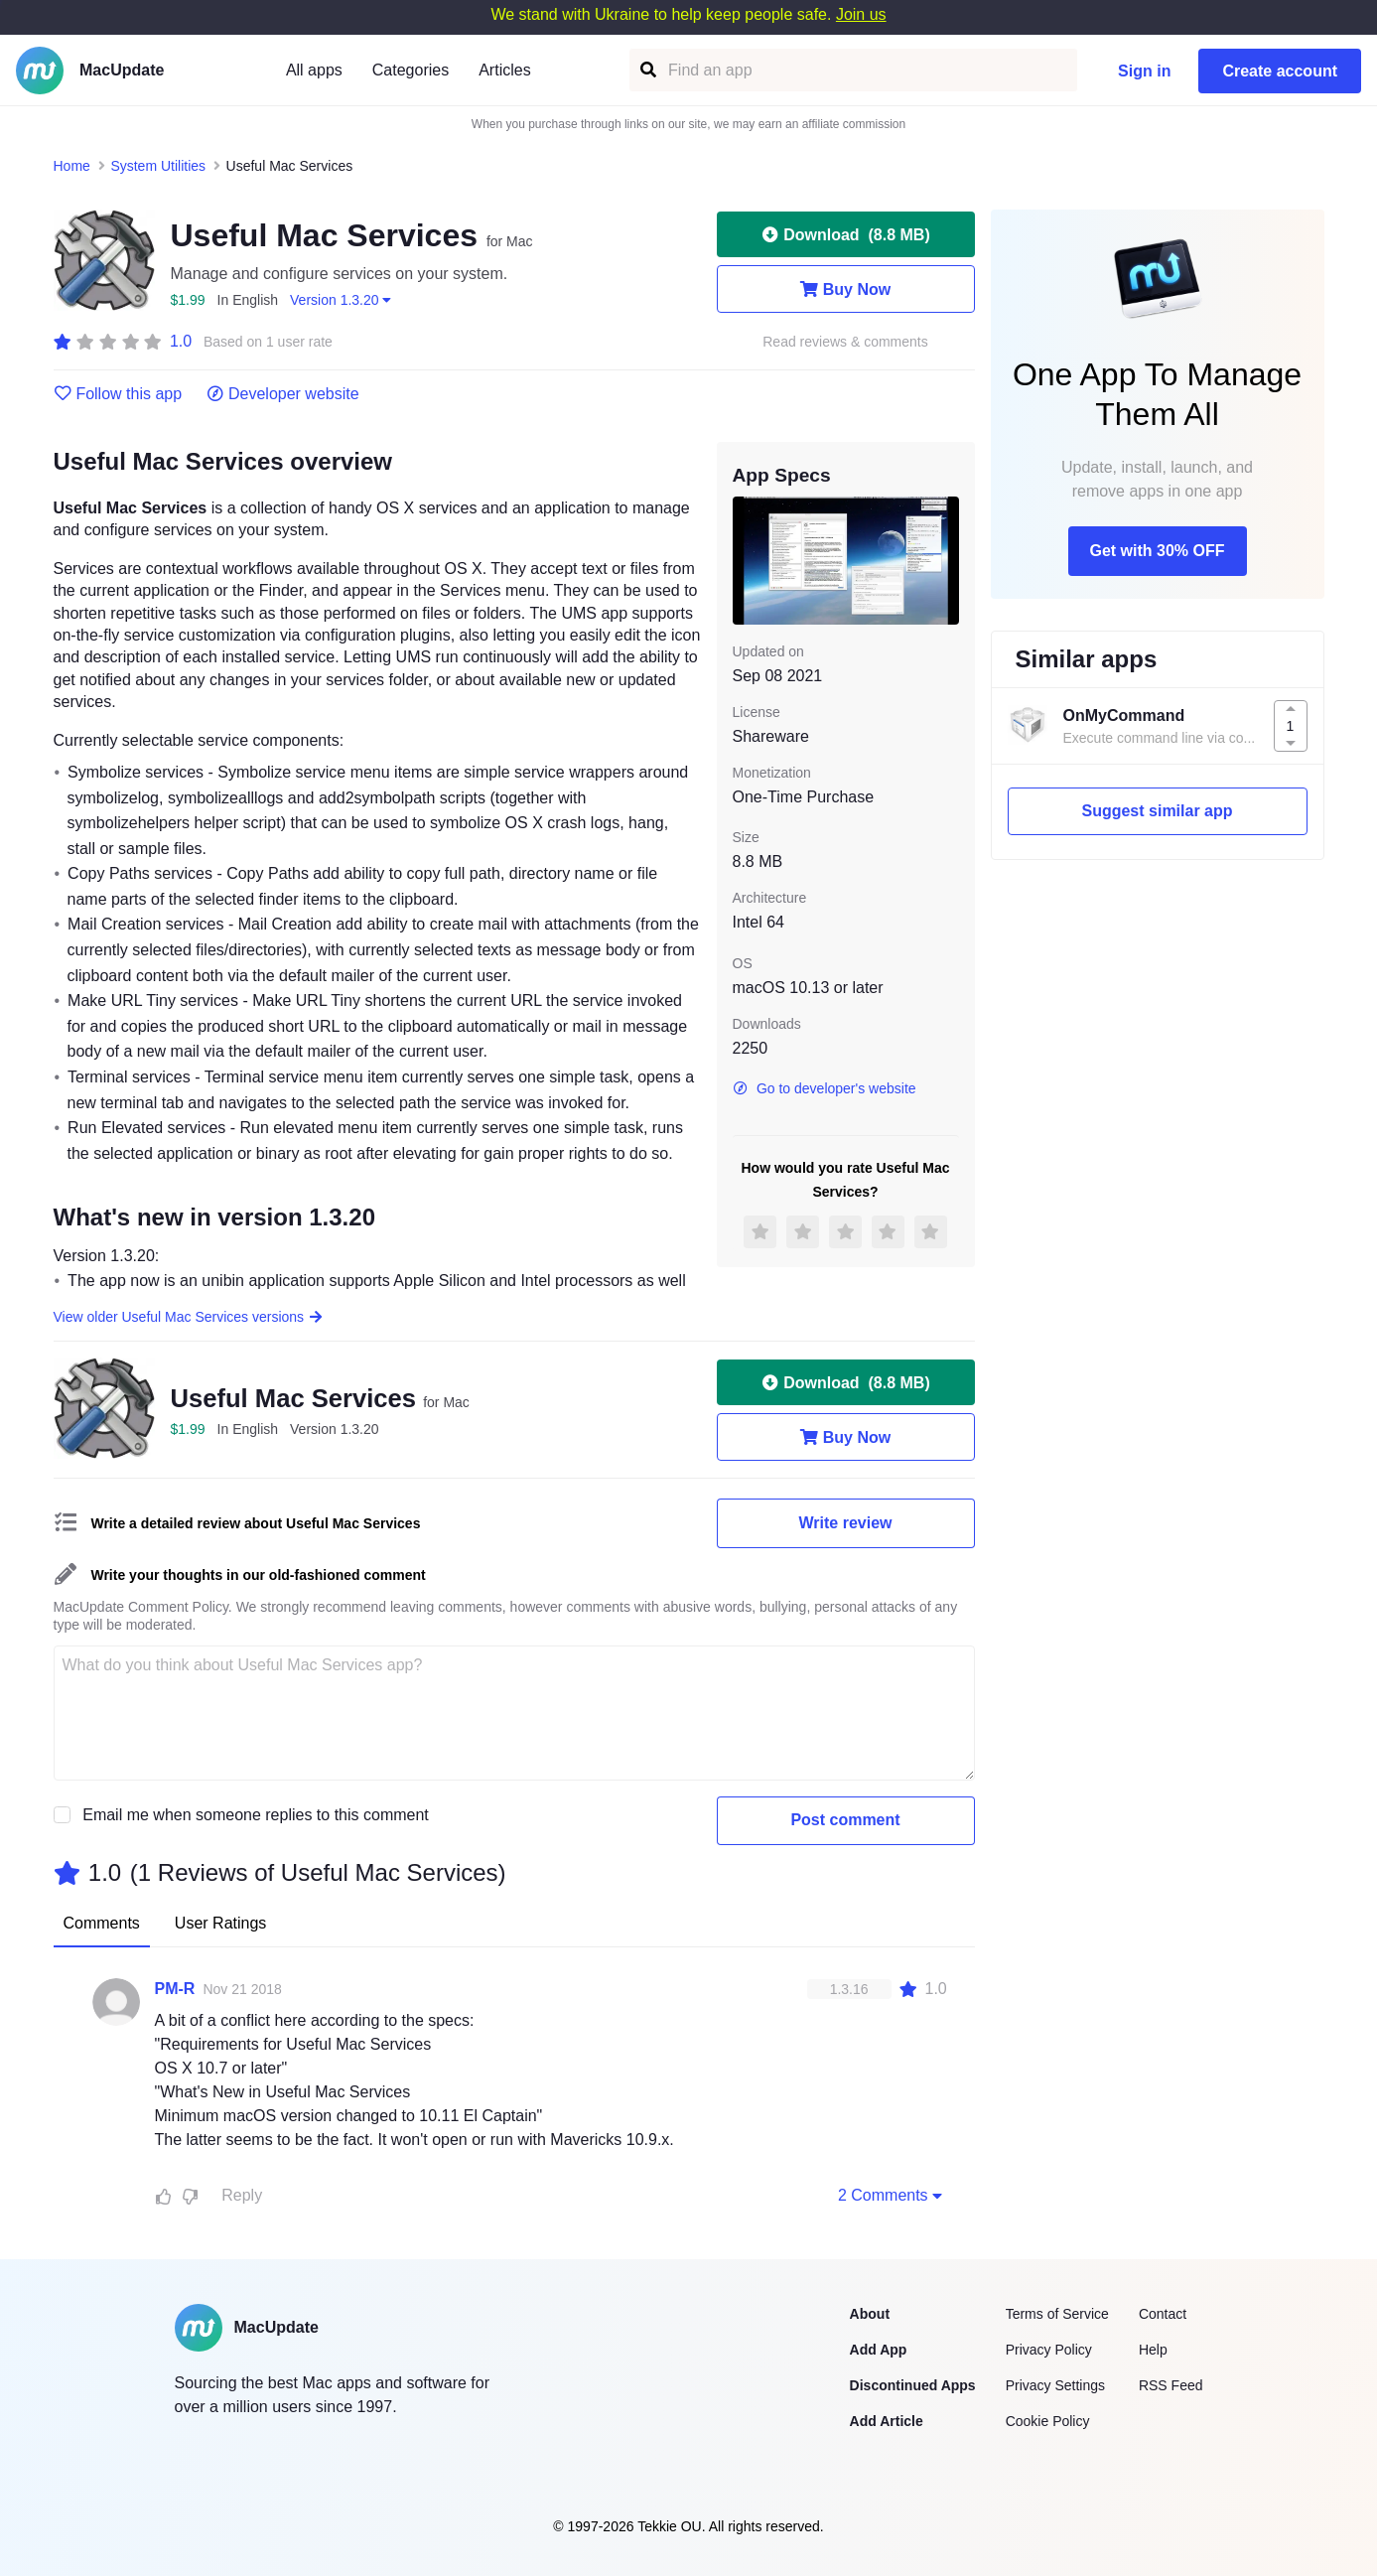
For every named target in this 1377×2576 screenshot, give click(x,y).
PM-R (175, 1988)
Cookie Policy (1048, 2421)
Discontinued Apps (913, 2385)
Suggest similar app (1156, 810)
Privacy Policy (1049, 2350)
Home (72, 166)
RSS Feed (1171, 2385)
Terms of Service (1057, 2314)
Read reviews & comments (845, 342)
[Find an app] (646, 70)
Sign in (1144, 71)
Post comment (844, 1819)
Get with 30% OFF (1156, 550)
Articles (504, 70)
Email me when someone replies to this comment (255, 1814)
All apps (314, 70)
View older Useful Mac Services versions (189, 1317)
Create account (1279, 71)
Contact (1162, 2314)
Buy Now (845, 289)
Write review (846, 1522)
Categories (410, 70)
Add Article (886, 2421)
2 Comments (892, 2195)
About (870, 2314)
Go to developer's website (824, 1088)
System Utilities (158, 166)
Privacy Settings (1055, 2385)
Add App (878, 2350)
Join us (861, 14)
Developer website (282, 394)
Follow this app (118, 394)
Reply (241, 2195)
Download (844, 234)
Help (1153, 2350)
